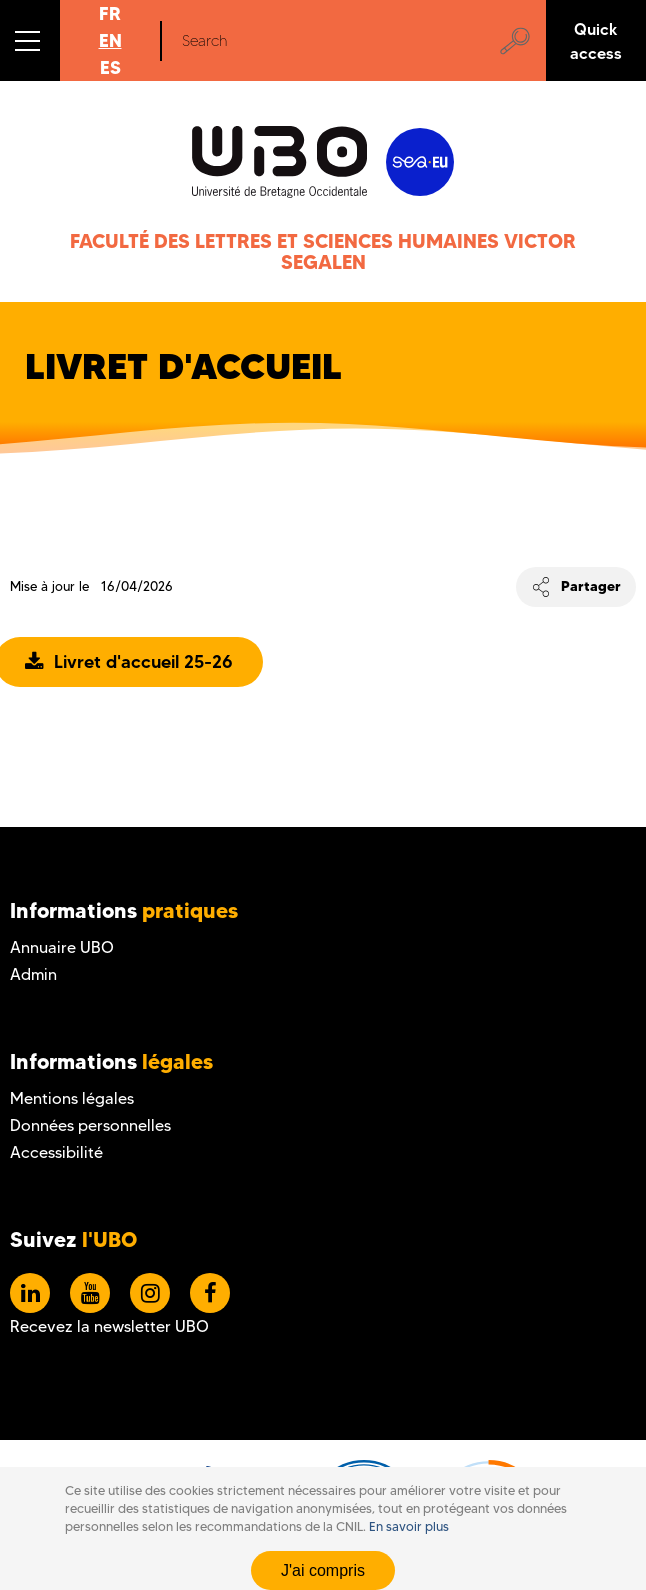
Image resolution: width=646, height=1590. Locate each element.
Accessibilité (56, 1152)
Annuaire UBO (62, 947)
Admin (33, 974)
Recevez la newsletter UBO (109, 1326)
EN (110, 40)
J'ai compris (323, 1570)
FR (110, 13)
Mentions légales (72, 1098)
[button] (30, 40)
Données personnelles (90, 1125)
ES (110, 67)
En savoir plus (409, 1526)
